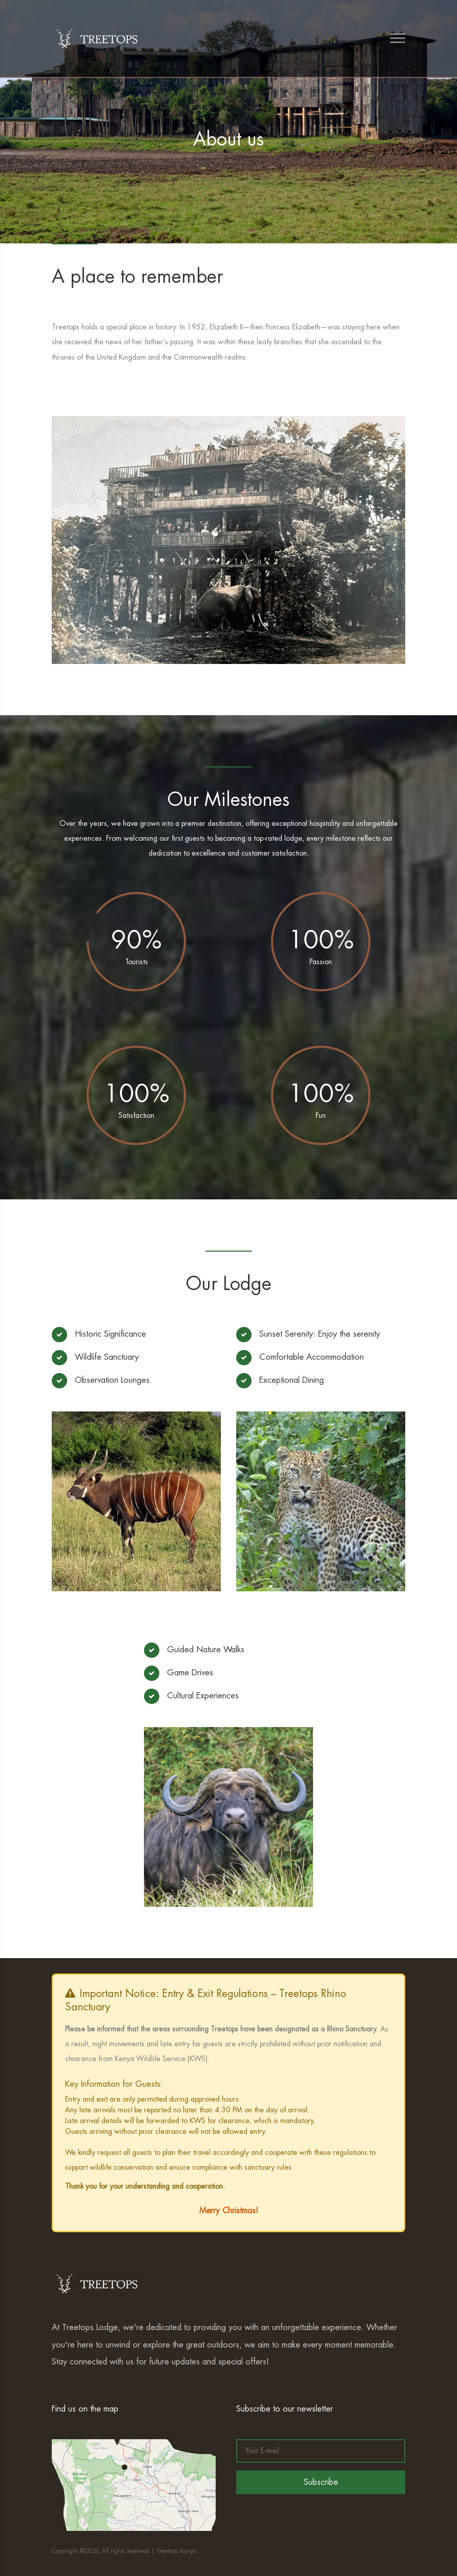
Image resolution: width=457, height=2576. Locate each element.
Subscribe (321, 2482)
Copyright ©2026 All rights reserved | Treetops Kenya (124, 2551)
